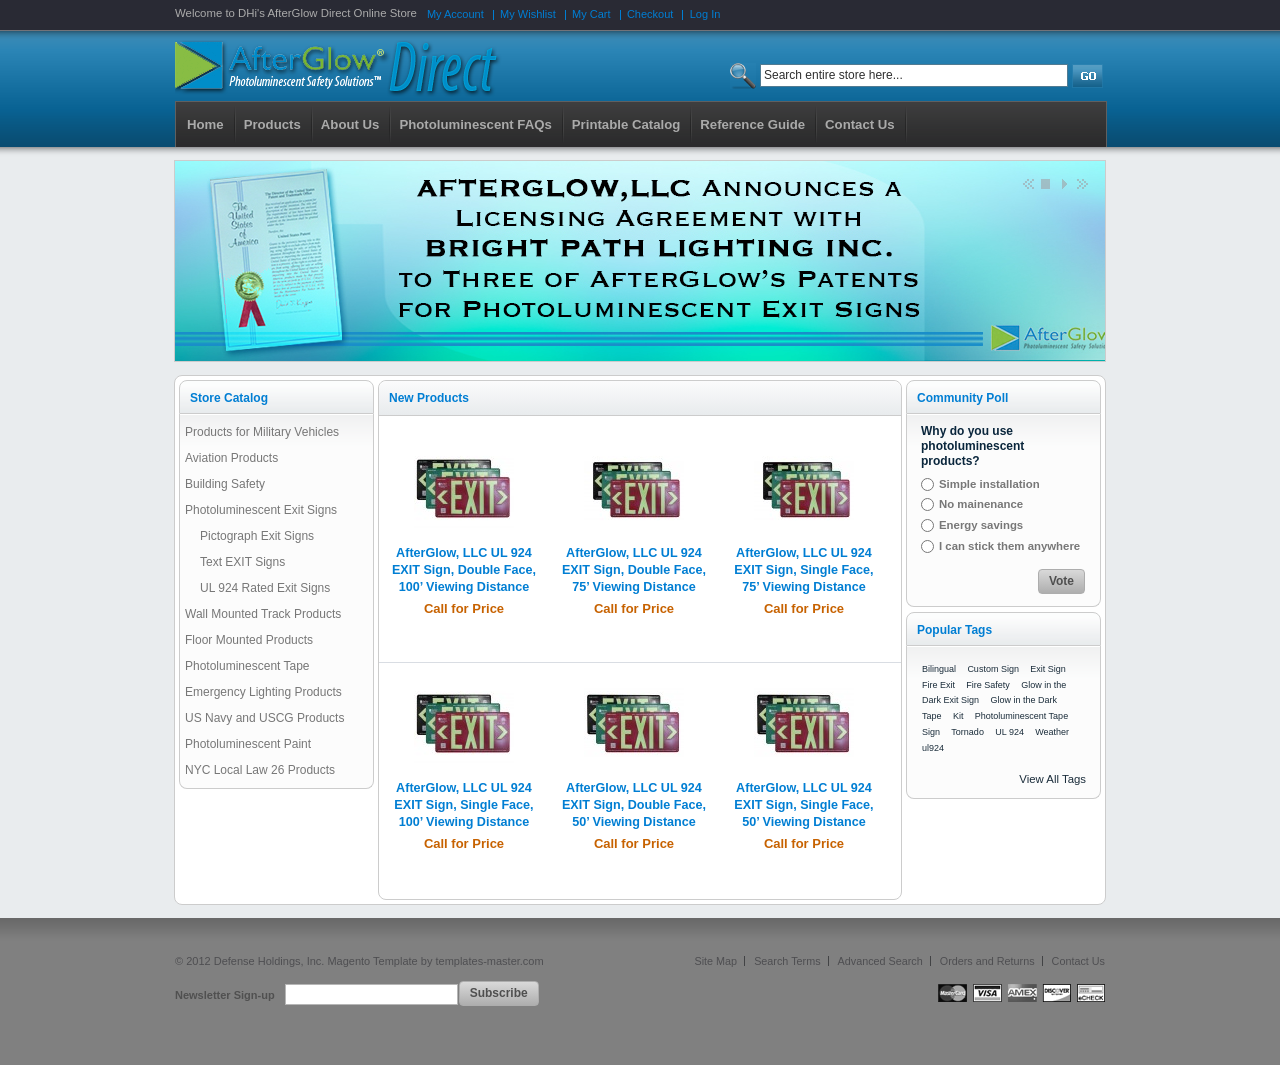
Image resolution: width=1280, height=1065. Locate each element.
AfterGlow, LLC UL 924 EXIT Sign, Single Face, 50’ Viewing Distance (803, 805)
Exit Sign (1048, 669)
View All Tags (1052, 779)
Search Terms (787, 961)
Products (272, 124)
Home (205, 124)
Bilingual (939, 669)
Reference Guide (752, 124)
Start (1063, 183)
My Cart (591, 14)
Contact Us (1078, 961)
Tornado (967, 732)
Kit (958, 716)
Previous (1027, 183)
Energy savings (981, 525)
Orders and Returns (987, 961)
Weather (1052, 732)
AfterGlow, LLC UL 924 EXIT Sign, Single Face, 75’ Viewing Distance (803, 570)
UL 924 (1009, 732)
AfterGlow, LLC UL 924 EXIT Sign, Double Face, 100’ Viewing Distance (464, 570)
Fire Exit (938, 685)
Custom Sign (993, 669)
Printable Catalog (626, 124)
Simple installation (989, 484)
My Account (455, 14)
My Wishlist (528, 14)
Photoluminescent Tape (1021, 716)
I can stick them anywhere (1009, 546)
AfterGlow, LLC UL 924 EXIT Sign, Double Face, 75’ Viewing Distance (634, 570)
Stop (1045, 183)
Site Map (716, 961)
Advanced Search (880, 961)
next (1081, 183)
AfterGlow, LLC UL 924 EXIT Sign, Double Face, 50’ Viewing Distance (634, 805)
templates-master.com (489, 961)
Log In (705, 14)
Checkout (650, 14)
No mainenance (981, 504)
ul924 (933, 748)
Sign (931, 732)
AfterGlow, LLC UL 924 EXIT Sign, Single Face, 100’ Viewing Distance (463, 805)
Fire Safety (988, 685)
